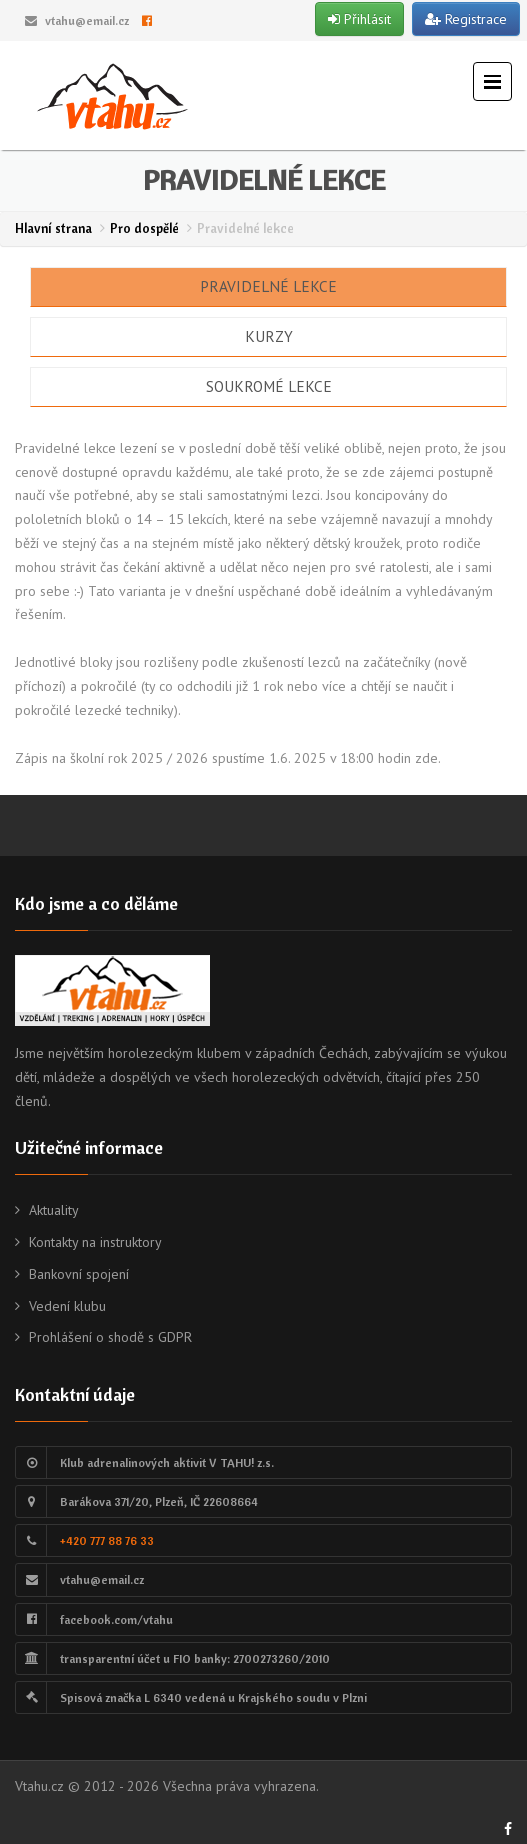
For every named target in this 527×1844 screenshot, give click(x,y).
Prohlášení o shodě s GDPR (110, 1337)
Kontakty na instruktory (95, 1242)
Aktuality (54, 1210)
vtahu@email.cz (87, 20)
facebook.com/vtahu (116, 1619)
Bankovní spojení (79, 1274)
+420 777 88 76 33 (107, 1540)
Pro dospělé (144, 228)
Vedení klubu (67, 1306)
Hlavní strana (53, 228)
